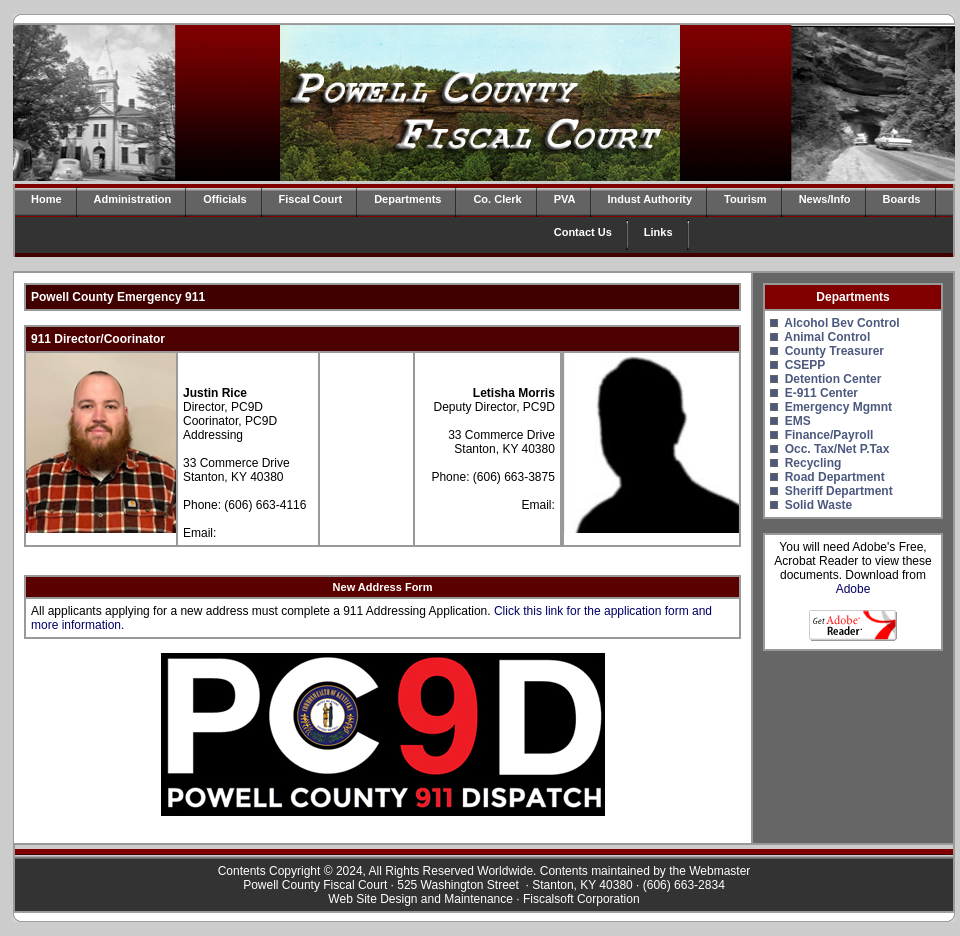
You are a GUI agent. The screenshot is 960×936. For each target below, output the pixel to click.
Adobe (853, 589)
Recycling (813, 463)
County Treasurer (834, 351)
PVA (565, 199)
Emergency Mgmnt (838, 407)
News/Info (825, 199)
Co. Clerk (497, 199)
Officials (224, 199)
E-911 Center (821, 393)
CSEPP (805, 365)
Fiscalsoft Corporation (581, 899)
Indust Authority (650, 199)
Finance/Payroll (829, 435)
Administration (133, 199)
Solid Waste (819, 505)
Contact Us (583, 232)
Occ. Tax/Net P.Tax (837, 449)
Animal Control (827, 337)
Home (46, 199)
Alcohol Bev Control (841, 323)
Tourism (745, 199)
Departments (407, 199)
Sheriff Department (839, 491)
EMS (798, 421)
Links (658, 232)
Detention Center (833, 379)
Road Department (835, 477)
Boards (902, 199)
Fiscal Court (311, 199)
